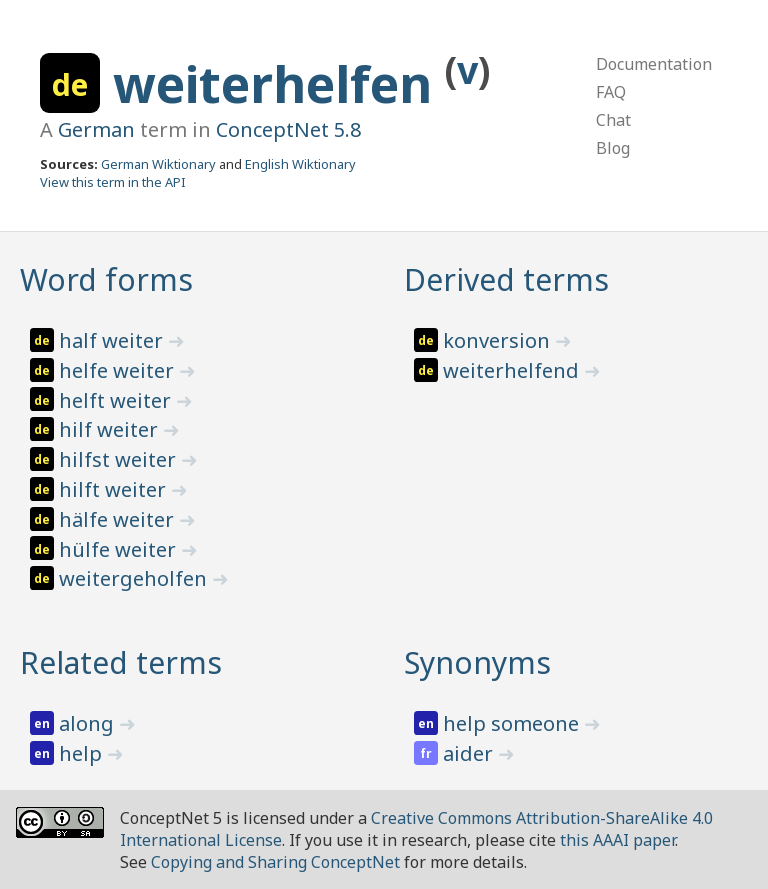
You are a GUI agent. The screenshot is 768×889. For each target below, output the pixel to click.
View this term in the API (113, 182)
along (89, 723)
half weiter (113, 340)
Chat (613, 120)
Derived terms (506, 279)
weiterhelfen (279, 84)
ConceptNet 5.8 (288, 129)
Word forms (106, 279)
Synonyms (477, 662)
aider (470, 753)
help (83, 753)
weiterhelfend (513, 370)
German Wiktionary (158, 164)
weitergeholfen (135, 578)
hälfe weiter (119, 519)
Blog (613, 148)
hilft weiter (115, 489)
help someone (513, 723)
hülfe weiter (120, 549)
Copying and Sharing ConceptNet (275, 862)
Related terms (121, 662)
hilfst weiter (120, 459)
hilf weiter (111, 429)
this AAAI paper (617, 840)
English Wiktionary (300, 164)
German (96, 129)
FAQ (611, 92)
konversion (499, 340)
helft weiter (117, 400)
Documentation (654, 64)
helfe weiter (119, 370)
